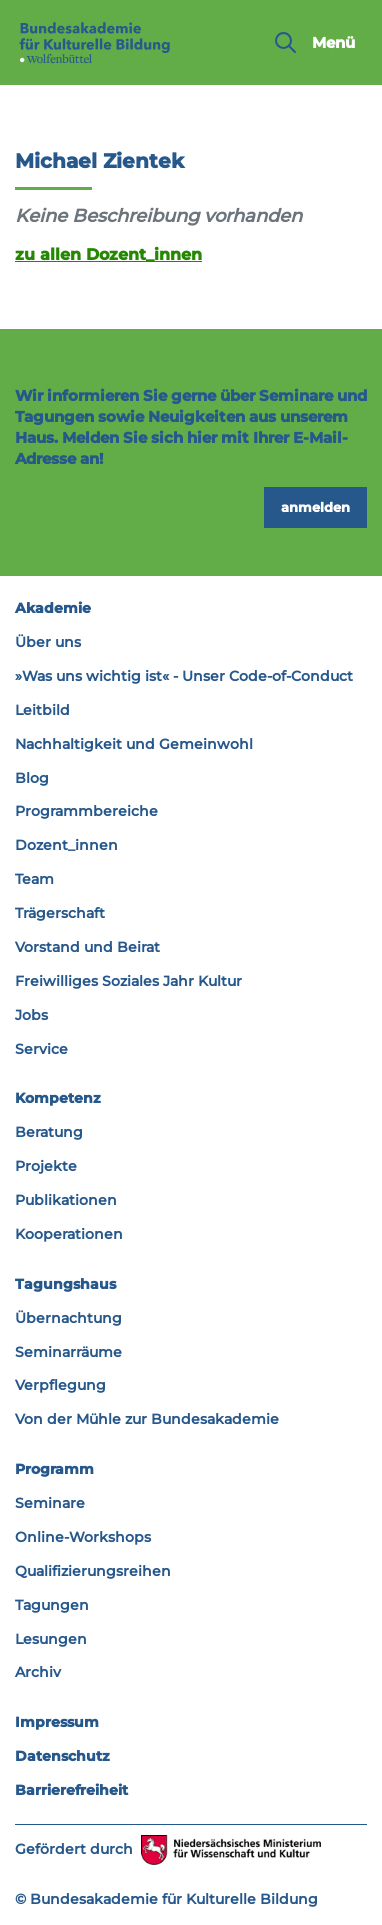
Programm (54, 1469)
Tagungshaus (65, 1284)
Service (41, 1049)
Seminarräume (68, 1352)
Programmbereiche (86, 811)
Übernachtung (68, 1318)
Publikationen (66, 1200)
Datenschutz (62, 1756)
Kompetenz (58, 1098)
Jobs (31, 1015)
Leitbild (42, 710)
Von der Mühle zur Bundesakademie (147, 1419)
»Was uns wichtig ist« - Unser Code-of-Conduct (184, 676)
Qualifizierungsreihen (93, 1571)
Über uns (48, 642)
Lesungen (51, 1639)
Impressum (57, 1722)
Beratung (49, 1132)
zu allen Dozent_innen (108, 254)
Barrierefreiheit (71, 1790)
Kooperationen (69, 1234)
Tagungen (52, 1605)
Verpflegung (60, 1385)
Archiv (38, 1672)
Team (34, 879)
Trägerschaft (60, 913)
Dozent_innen (66, 845)
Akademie (53, 608)
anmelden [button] (315, 507)
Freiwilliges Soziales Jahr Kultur (128, 981)
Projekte (46, 1166)
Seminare (50, 1503)
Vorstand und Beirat (87, 947)
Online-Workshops (83, 1537)
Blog (32, 778)
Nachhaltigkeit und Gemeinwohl (134, 744)
